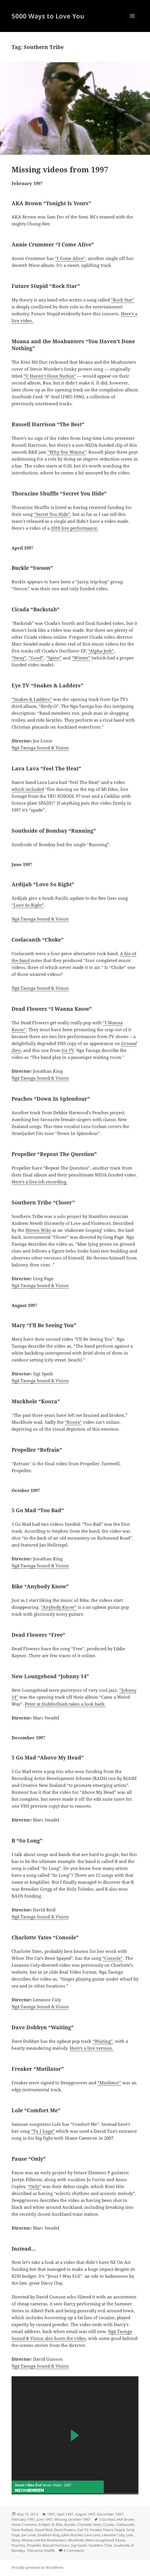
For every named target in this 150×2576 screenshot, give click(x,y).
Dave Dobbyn (22, 2529)
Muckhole (76, 2540)
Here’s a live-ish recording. (39, 1182)
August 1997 (85, 2514)
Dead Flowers (65, 2529)
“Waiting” (102, 2041)
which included (28, 789)
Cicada (108, 2524)
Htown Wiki (38, 1230)
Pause (120, 2540)
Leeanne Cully (113, 2534)
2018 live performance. (74, 528)
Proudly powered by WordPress (37, 2567)
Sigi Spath (79, 2545)
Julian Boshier (72, 2534)
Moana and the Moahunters (44, 2540)
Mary (16, 2540)
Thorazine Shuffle (41, 2550)
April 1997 (65, 2514)
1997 (51, 2514)
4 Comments (74, 2550)
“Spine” (54, 658)
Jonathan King (49, 2534)
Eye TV (82, 2529)
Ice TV (68, 1050)
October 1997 (79, 2519)
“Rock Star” (122, 300)
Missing (60, 2519)
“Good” (36, 658)
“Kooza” (73, 1422)
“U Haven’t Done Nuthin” (49, 376)
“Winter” (81, 658)
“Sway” (19, 658)
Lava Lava (92, 2534)
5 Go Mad (107, 2519)
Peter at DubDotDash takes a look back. (65, 1704)
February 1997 (23, 2519)
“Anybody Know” (59, 1607)
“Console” (112, 1958)
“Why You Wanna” (66, 452)
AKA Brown (125, 2519)
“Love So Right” (28, 905)
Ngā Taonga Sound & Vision (40, 747)
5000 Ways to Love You (48, 16)
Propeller (34, 2545)
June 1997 (45, 2519)
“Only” (34, 2186)
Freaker (95, 2529)
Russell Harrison (56, 2545)
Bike (59, 2524)
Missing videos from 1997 (60, 169)
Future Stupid (114, 2529)
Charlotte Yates (89, 2524)
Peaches (18, 2545)
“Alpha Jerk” (101, 651)
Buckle (69, 2524)
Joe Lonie (28, 2534)
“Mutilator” (109, 2082)
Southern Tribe (100, 2545)
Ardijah (44, 2524)
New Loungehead (100, 2540)
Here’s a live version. (91, 2048)
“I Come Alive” (70, 258)
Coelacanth (125, 2524)
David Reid (43, 2529)
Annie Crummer (24, 2524)
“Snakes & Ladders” (32, 699)
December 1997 (110, 2514)
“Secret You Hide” (52, 514)
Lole (129, 2534)
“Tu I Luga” (43, 2131)
